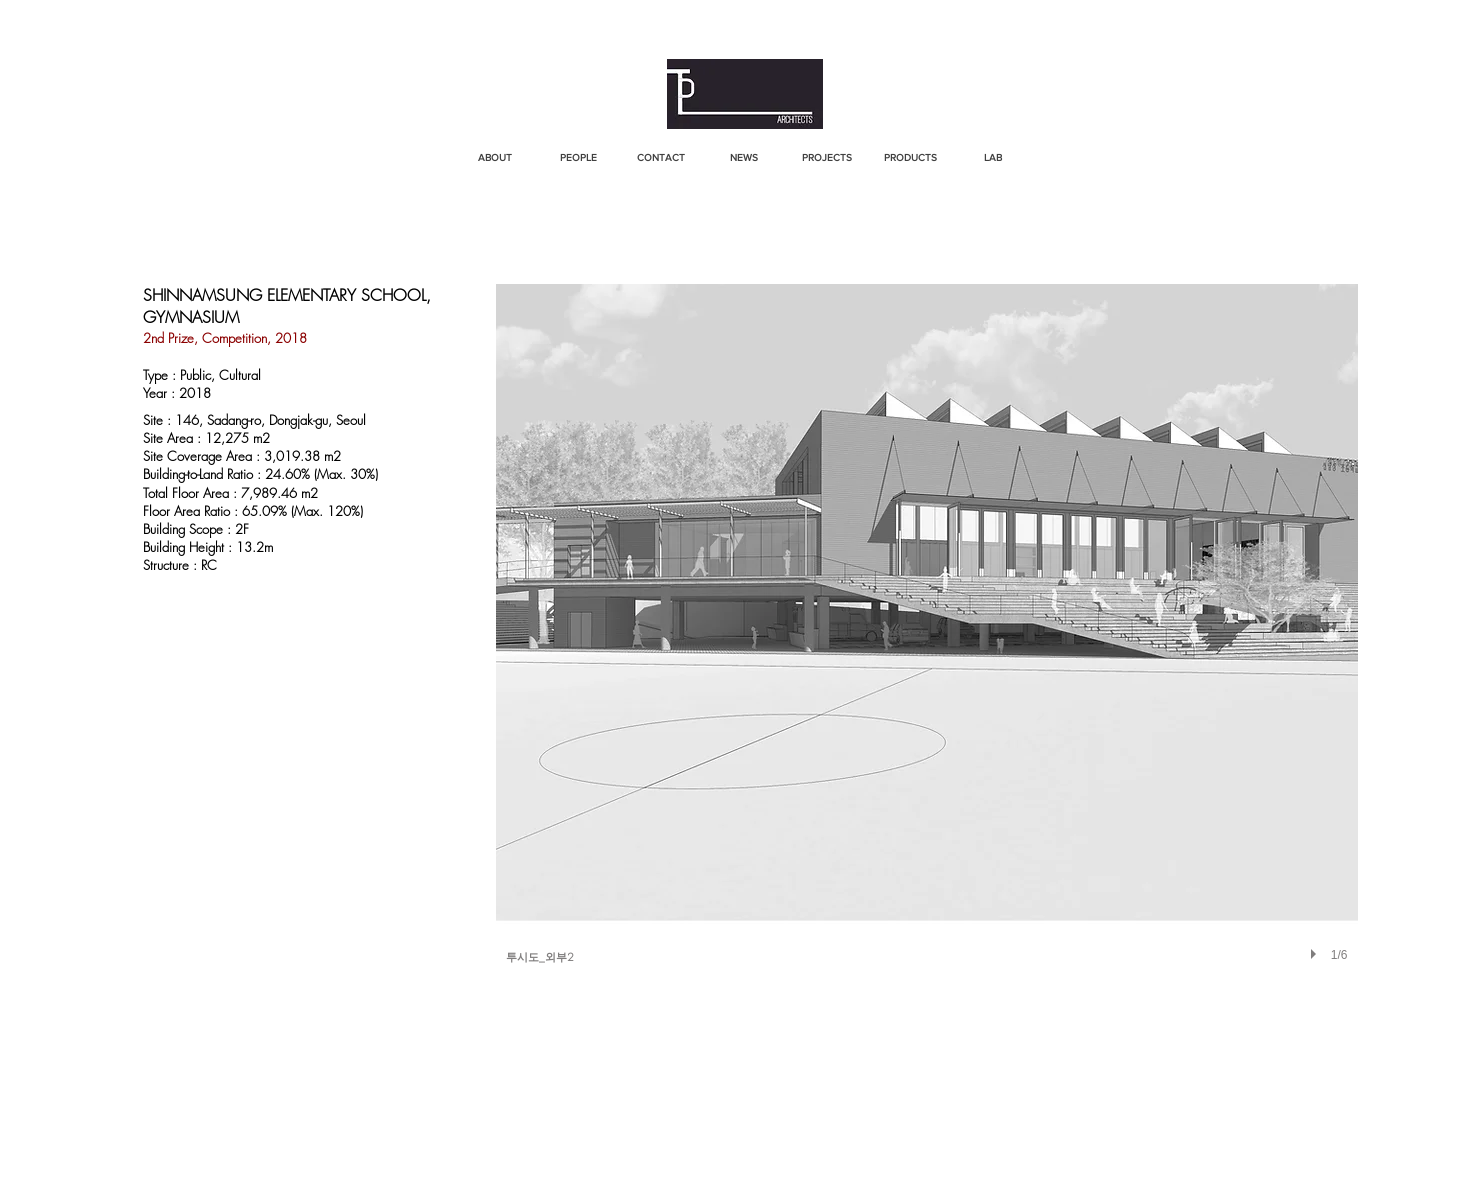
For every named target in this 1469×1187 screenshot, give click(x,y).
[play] (1316, 954)
